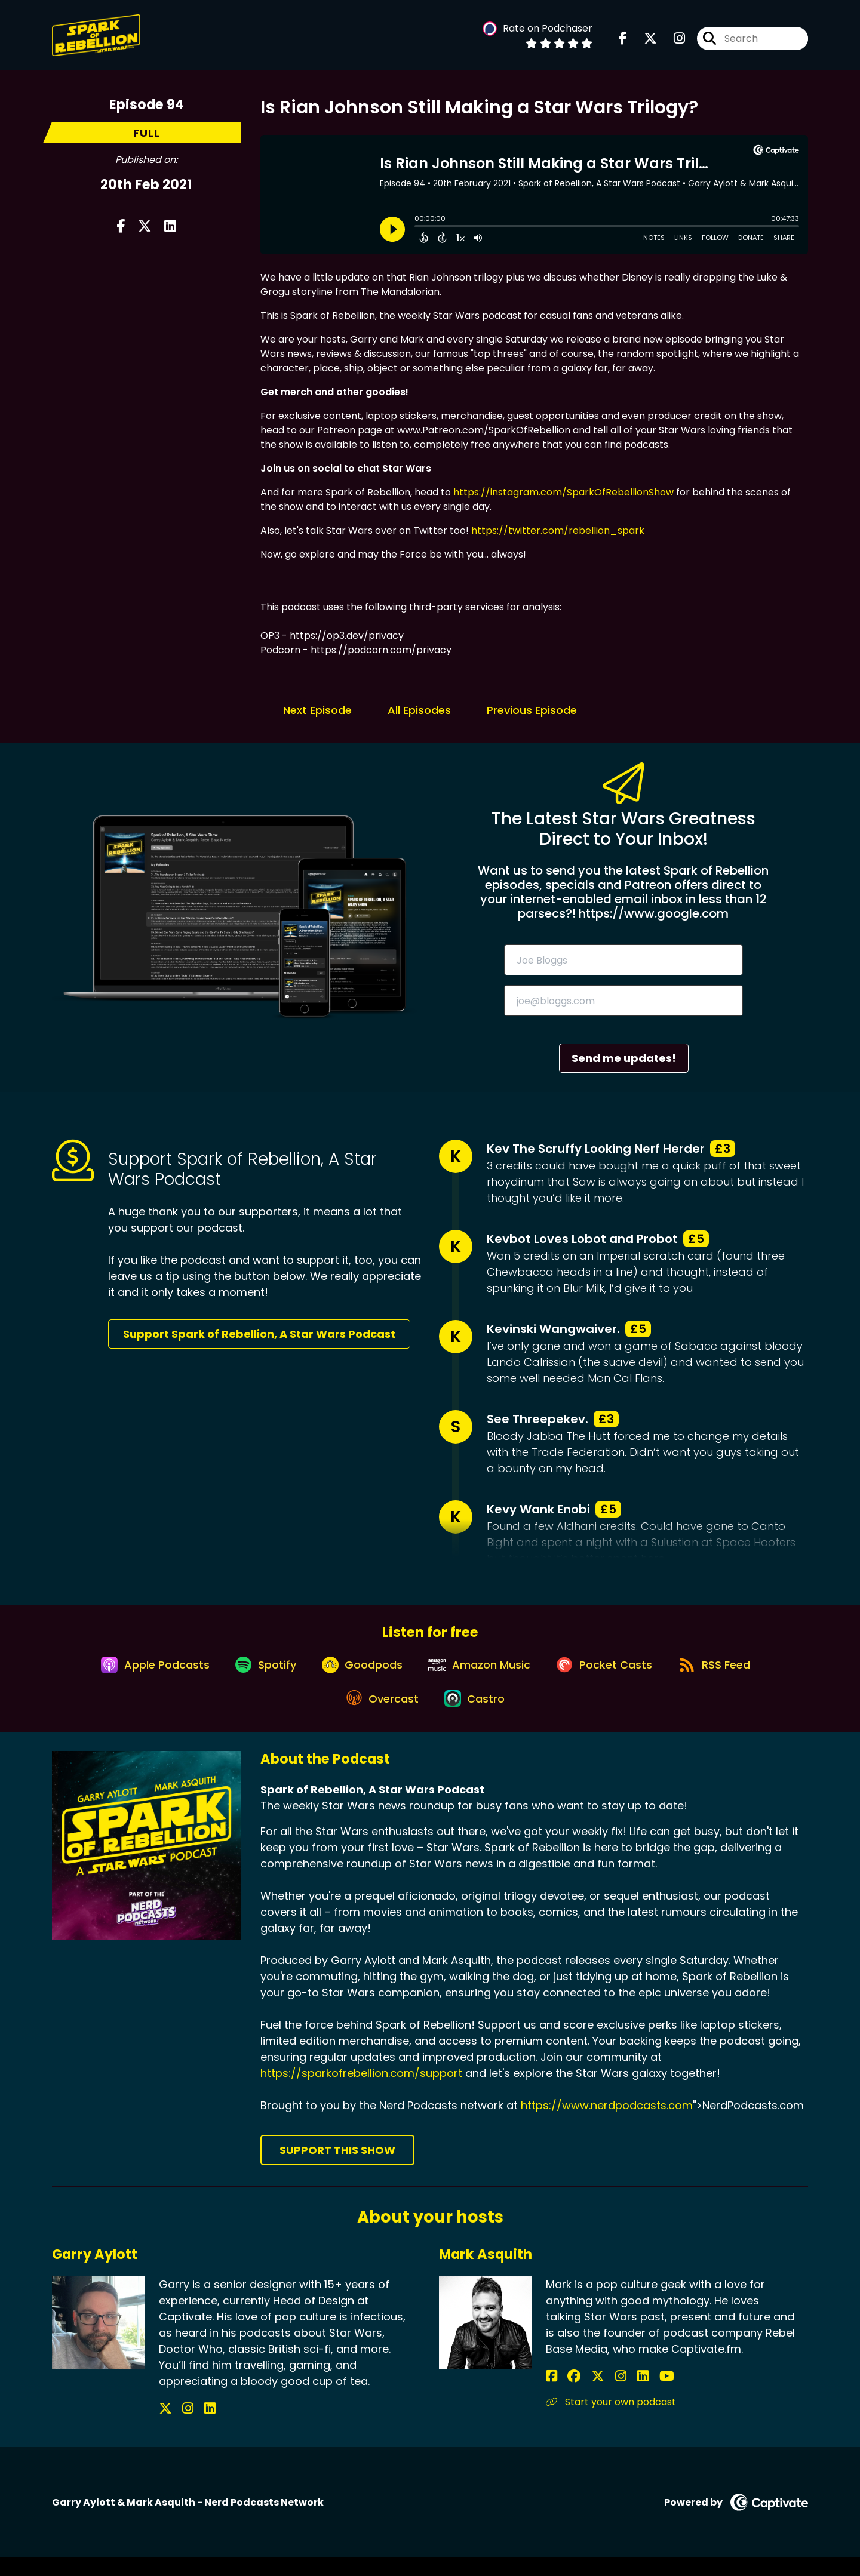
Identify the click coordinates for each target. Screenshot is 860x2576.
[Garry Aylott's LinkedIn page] (193, 2427)
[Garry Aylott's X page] (165, 2427)
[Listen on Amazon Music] (481, 1672)
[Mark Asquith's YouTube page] (625, 2395)
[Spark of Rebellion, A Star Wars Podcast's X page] (643, 41)
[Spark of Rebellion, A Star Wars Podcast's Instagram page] (672, 41)
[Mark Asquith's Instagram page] (596, 2395)
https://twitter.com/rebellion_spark (557, 530)
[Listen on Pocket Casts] (612, 1673)
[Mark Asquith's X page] (581, 2395)
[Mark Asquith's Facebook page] (551, 2395)
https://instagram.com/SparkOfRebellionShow (563, 492)
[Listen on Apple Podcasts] (138, 1672)
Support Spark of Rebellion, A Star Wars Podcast (259, 1334)
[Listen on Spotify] (255, 1673)
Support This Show (337, 2168)
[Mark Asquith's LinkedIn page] (610, 2395)
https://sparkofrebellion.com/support (361, 2091)
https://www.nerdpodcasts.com (607, 2123)
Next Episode (317, 710)
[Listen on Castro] (476, 1715)
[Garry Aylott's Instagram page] (180, 2427)
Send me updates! (624, 1058)
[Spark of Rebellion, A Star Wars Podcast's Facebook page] (623, 41)
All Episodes (419, 710)
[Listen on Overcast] (378, 1715)
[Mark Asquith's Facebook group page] (566, 2395)
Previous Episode (532, 710)
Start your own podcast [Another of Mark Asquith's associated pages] (611, 2420)
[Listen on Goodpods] (358, 1672)
